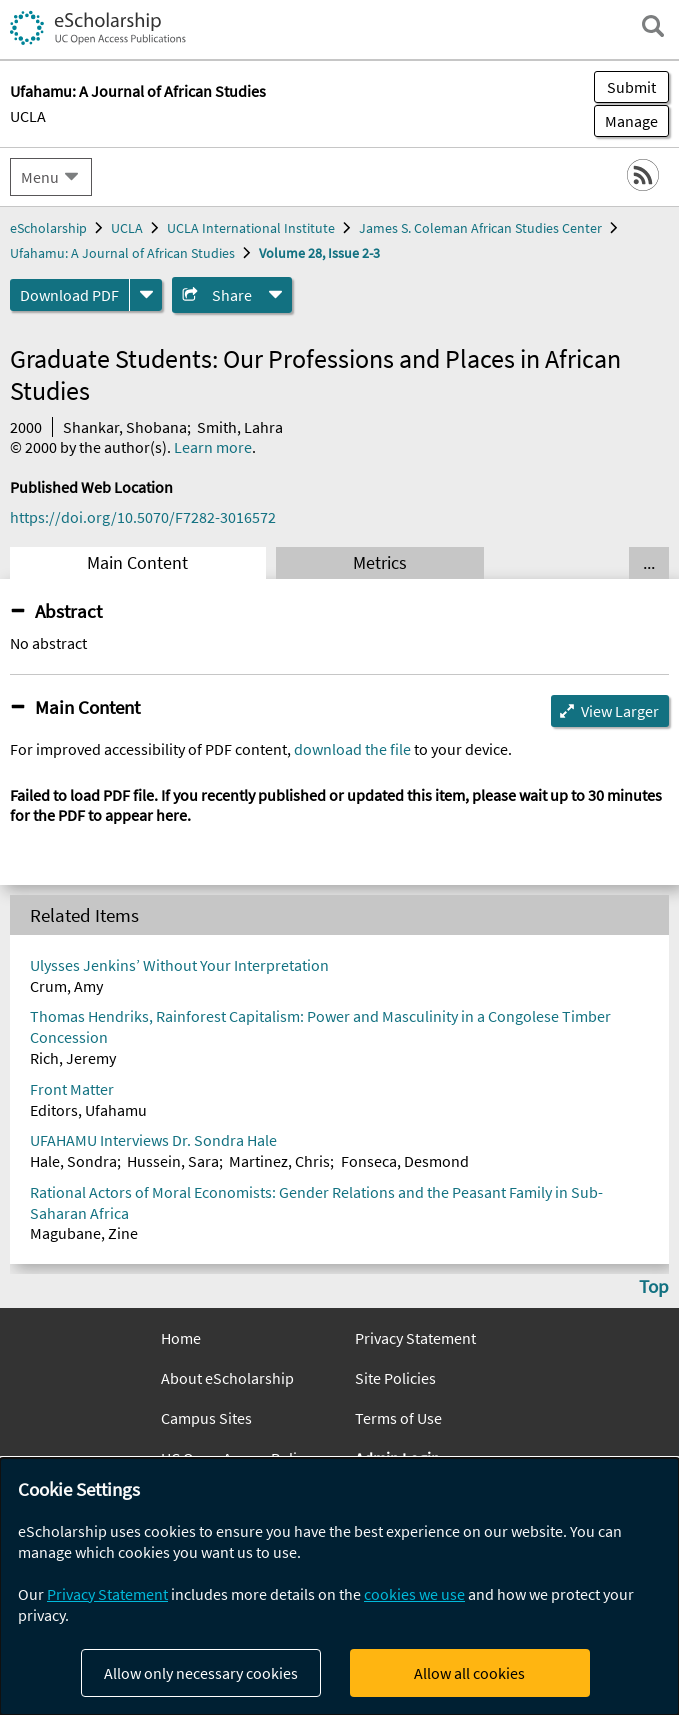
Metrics (380, 563)
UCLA (28, 116)
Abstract (68, 611)
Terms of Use (398, 1418)
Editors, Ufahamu (88, 1110)
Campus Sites (206, 1418)
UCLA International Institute (251, 228)
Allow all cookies (469, 1673)
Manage (626, 121)
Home (181, 1338)
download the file (352, 749)
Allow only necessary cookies (201, 1673)
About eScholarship (227, 1378)
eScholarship (48, 228)
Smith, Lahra (240, 427)
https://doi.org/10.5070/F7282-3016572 (143, 517)
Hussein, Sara (173, 1161)
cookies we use (414, 1594)
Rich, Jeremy (73, 1058)
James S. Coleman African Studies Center (480, 228)
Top (654, 1286)
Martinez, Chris (279, 1161)
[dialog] (339, 1586)
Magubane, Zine (84, 1233)
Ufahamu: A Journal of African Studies (122, 253)
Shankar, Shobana (125, 427)
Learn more (213, 447)
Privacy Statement (415, 1338)
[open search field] (653, 26)
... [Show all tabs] (649, 563)
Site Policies (395, 1378)
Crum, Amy (66, 986)
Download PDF (69, 295)
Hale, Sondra (73, 1161)
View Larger (620, 711)
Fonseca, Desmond (405, 1161)
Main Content (137, 563)
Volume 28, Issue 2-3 (319, 253)
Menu (40, 177)
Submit (631, 87)
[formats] (146, 295)
